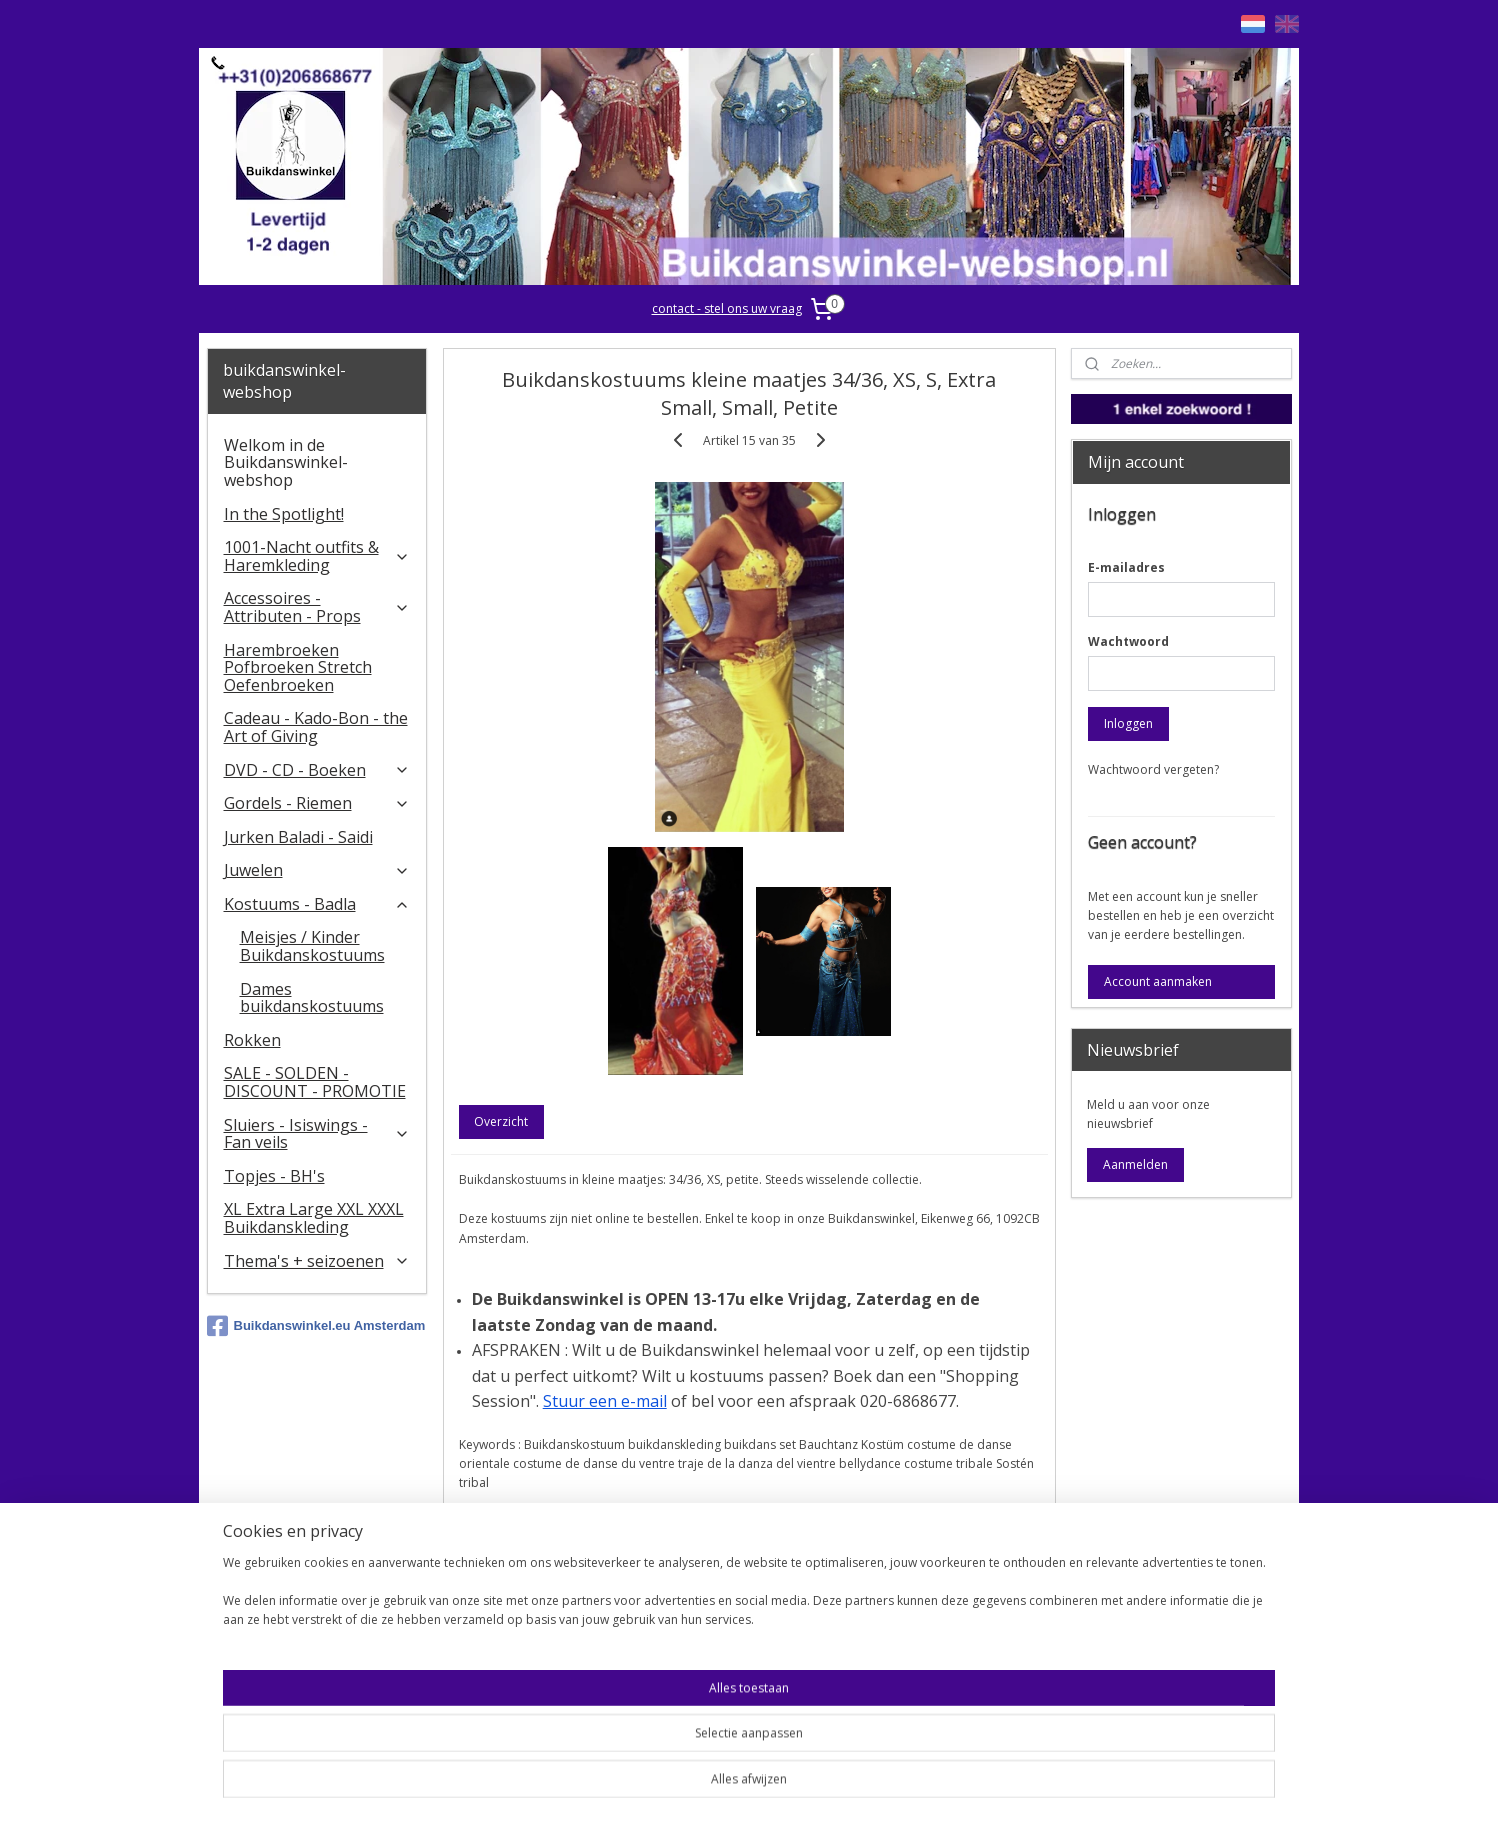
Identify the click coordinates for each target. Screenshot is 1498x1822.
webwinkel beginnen (823, 1785)
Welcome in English (1170, 1647)
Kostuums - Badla (317, 904)
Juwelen (317, 870)
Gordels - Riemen (317, 803)
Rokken (252, 1040)
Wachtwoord (1128, 641)
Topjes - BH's (274, 1176)
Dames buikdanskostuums (312, 998)
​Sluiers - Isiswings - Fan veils (317, 1134)
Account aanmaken (1158, 981)
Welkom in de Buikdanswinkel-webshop (286, 462)
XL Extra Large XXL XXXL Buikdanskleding (314, 1218)
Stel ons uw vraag (943, 1647)
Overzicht (501, 1121)
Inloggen (1128, 723)
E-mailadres (1126, 567)
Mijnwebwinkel (997, 1785)
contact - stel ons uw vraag (727, 308)
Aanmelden (1135, 1164)
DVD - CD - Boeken (317, 770)
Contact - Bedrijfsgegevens (281, 1659)
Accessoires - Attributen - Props (317, 607)
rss (746, 1785)
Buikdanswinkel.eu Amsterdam (316, 1326)
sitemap (704, 1785)
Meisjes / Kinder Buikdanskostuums (312, 946)
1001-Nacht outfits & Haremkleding (317, 556)
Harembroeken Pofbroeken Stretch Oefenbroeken (298, 667)
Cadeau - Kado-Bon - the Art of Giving (316, 727)
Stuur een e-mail (604, 1401)
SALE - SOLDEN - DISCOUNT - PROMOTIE (315, 1082)
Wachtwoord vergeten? (1153, 769)
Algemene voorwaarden (748, 1647)
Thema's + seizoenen (317, 1261)
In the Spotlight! (284, 514)
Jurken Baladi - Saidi (298, 837)
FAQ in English (1148, 1678)
